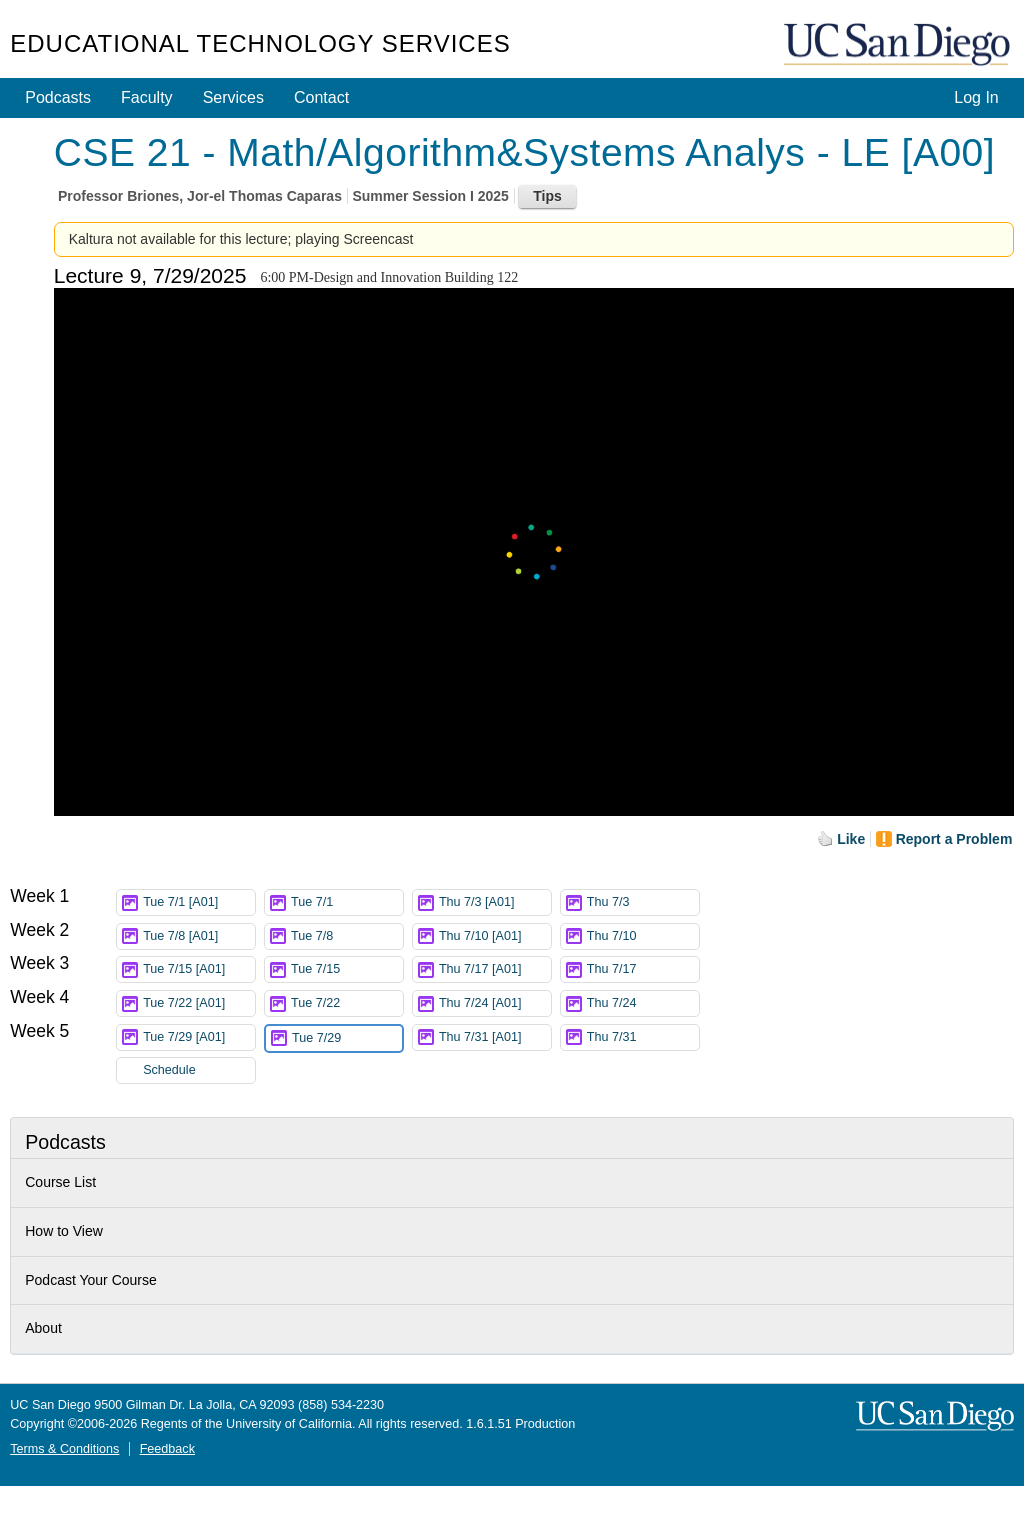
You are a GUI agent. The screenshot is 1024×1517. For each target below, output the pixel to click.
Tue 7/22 (347, 1003)
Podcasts (58, 97)
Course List (60, 1182)
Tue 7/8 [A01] (199, 936)
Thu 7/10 (643, 936)
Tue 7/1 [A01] (199, 902)
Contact (321, 97)
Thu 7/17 (643, 969)
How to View (64, 1231)
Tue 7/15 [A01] (199, 969)
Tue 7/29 (347, 1038)
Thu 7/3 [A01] (495, 902)
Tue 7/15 (347, 969)
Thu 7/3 (643, 902)
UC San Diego (899, 45)
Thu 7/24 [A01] (495, 1003)
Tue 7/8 (347, 936)
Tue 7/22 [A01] (199, 1003)
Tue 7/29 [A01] (199, 1037)
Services (233, 97)
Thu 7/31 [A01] (495, 1037)
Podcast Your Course (91, 1280)
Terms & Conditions (64, 1449)
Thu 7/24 (643, 1003)
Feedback (167, 1449)
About (43, 1328)
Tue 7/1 (347, 902)
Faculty (147, 97)
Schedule (169, 1070)
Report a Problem (954, 839)
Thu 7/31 (643, 1037)
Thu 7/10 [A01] (495, 936)
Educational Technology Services (260, 43)
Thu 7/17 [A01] (495, 969)
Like (851, 839)
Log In (976, 97)
